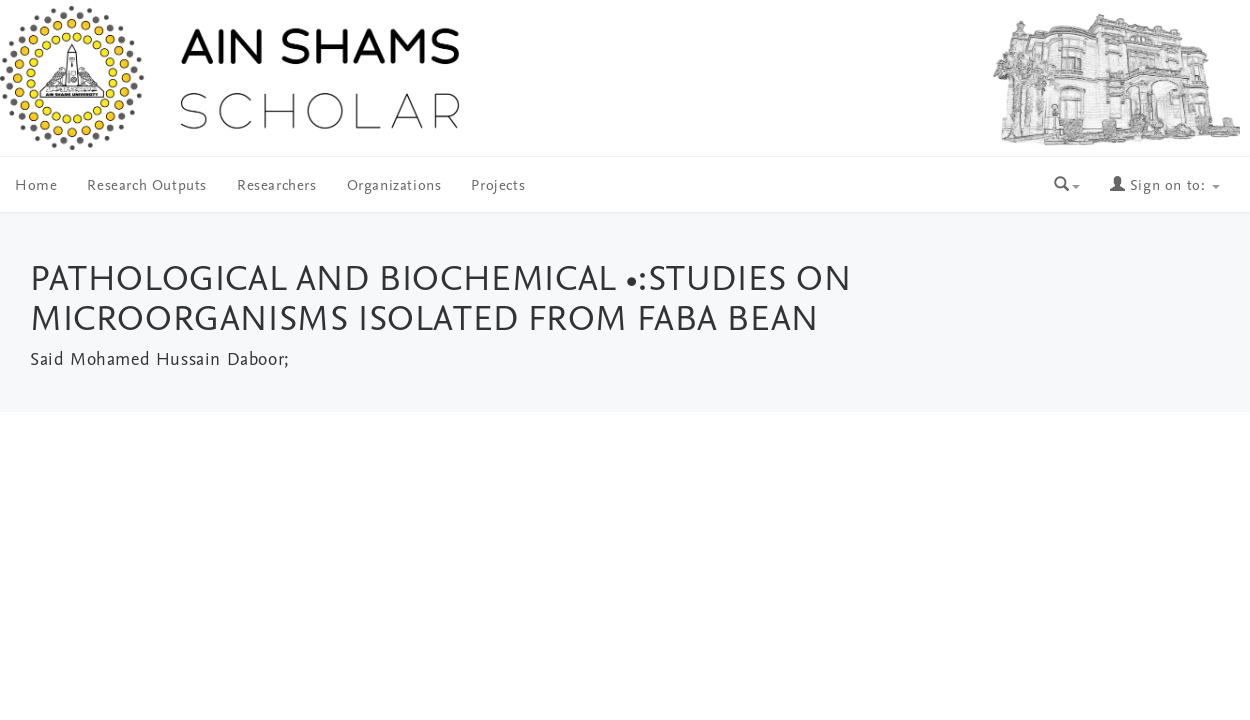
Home (36, 186)
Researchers (277, 186)
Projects (498, 186)
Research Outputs (147, 186)
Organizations (394, 186)
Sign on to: (1165, 186)
